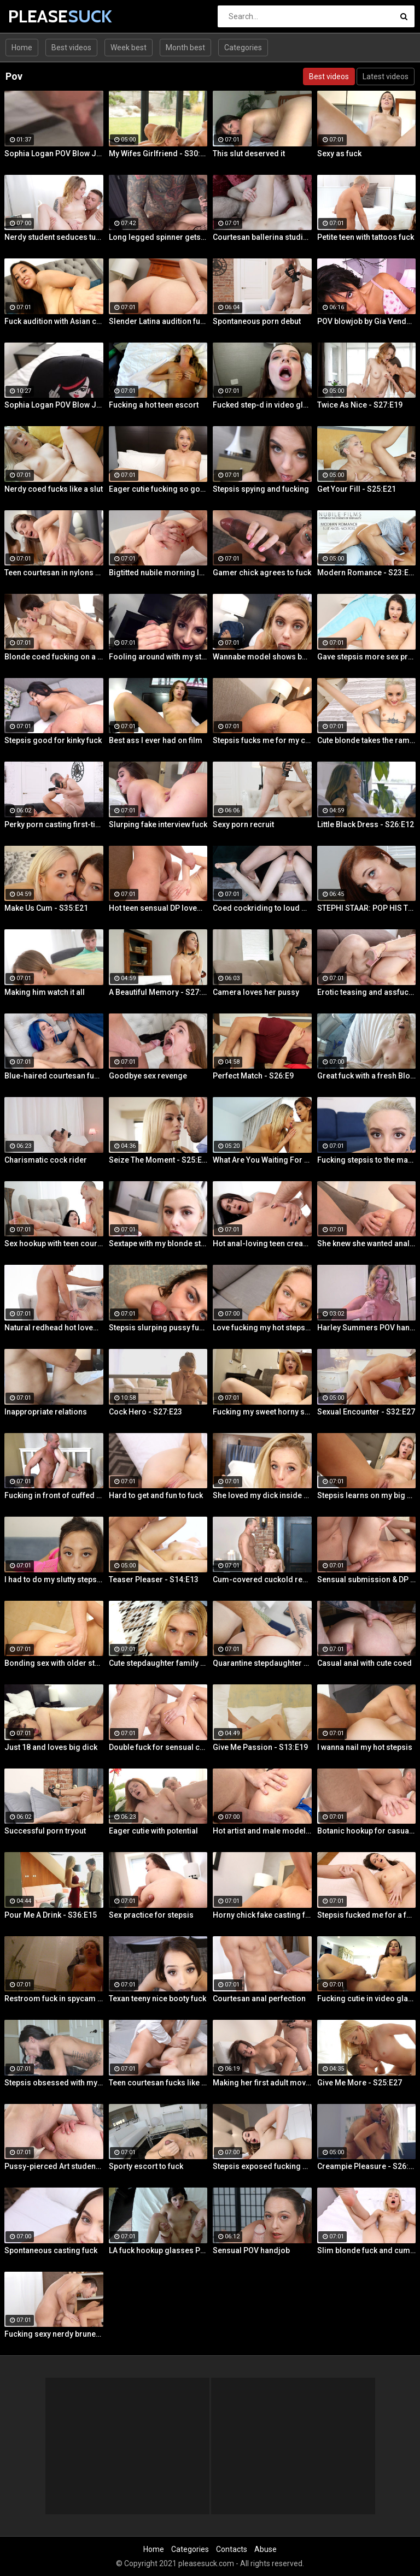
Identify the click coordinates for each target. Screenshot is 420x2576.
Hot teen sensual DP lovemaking (158, 908)
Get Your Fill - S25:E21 (356, 489)
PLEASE (37, 16)
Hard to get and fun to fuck (156, 1495)
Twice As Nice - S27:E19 (359, 404)
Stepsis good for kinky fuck (53, 740)
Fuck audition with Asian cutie (53, 321)
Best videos (71, 47)
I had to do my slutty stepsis (53, 1579)
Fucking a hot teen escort (154, 404)
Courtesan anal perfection (259, 1998)
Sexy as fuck (339, 153)
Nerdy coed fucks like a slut (53, 489)
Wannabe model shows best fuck (262, 656)
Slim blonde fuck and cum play (366, 2250)
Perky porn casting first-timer (53, 824)
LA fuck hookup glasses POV (158, 2250)
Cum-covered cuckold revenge (262, 1579)
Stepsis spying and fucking (261, 489)
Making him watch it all (44, 992)
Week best (128, 47)
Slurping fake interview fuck (158, 824)
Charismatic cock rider (45, 1160)
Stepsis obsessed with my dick (53, 2082)
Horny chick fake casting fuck (262, 1915)
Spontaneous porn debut (257, 321)
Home (21, 47)
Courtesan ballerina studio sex (262, 237)
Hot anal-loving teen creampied (262, 1243)
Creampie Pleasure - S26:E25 (366, 2166)
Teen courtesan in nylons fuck (53, 572)
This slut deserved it (249, 153)
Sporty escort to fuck (146, 2166)
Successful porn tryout (45, 1830)
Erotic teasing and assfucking (366, 992)
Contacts (231, 2549)
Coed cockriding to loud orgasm (262, 908)
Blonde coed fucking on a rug (53, 656)
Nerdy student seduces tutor (53, 237)
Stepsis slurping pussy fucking (158, 1327)
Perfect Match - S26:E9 (253, 1075)
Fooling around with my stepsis (158, 656)
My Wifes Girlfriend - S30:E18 (158, 153)
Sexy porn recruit (243, 824)
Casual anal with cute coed (364, 1663)
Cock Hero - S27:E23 (145, 1411)
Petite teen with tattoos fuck (365, 237)
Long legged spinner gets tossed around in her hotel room (158, 237)
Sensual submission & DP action (366, 1579)
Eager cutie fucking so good (158, 489)
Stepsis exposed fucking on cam (262, 2166)
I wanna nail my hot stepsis (364, 1747)
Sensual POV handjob (251, 2250)
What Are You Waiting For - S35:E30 (262, 1160)
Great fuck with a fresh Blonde (366, 1075)
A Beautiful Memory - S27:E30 (158, 992)
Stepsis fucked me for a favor (366, 1915)
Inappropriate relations (45, 1411)
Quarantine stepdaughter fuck (262, 1663)
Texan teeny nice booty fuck (157, 1998)
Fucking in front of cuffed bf (53, 1495)
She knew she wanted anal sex (366, 1243)
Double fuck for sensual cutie (158, 1747)
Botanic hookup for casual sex (366, 1830)
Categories (243, 47)
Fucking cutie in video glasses (366, 1998)
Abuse (265, 2549)
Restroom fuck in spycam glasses (53, 1998)
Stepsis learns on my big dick (366, 1495)
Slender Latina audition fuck (158, 321)
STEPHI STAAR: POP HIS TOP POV (366, 908)
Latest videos (386, 76)
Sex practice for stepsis (151, 1915)
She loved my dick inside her (262, 1495)
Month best (185, 47)
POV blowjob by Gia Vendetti (366, 321)
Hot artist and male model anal (262, 1830)
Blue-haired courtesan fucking (53, 1075)
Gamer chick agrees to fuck (262, 572)
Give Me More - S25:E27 (359, 2082)
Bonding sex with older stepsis (53, 1663)
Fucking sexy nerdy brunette (53, 2334)
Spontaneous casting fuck (50, 2250)
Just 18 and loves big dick (50, 1747)
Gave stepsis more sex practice (366, 656)
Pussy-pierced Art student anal (53, 2166)
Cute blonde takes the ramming (366, 740)
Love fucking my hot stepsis (262, 1327)
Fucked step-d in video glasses (262, 404)
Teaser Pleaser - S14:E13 (154, 1579)
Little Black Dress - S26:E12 (365, 824)
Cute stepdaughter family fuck (158, 1663)
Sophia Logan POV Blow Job (53, 153)
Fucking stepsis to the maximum (366, 1160)
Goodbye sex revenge (148, 1075)
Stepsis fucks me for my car (262, 740)
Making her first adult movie (262, 2082)
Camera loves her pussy (256, 992)
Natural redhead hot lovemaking (53, 1327)
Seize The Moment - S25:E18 (158, 1160)
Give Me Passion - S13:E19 (260, 1747)
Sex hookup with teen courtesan (53, 1243)
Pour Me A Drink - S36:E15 (50, 1915)
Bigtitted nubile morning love (158, 572)
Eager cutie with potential (153, 1830)
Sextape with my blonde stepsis (158, 1243)
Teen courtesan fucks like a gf (158, 2082)
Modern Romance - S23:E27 (366, 572)
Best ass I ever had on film (155, 740)
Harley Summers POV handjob (366, 1327)
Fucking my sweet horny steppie (262, 1411)
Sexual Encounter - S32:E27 (366, 1411)
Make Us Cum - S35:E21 (46, 908)
